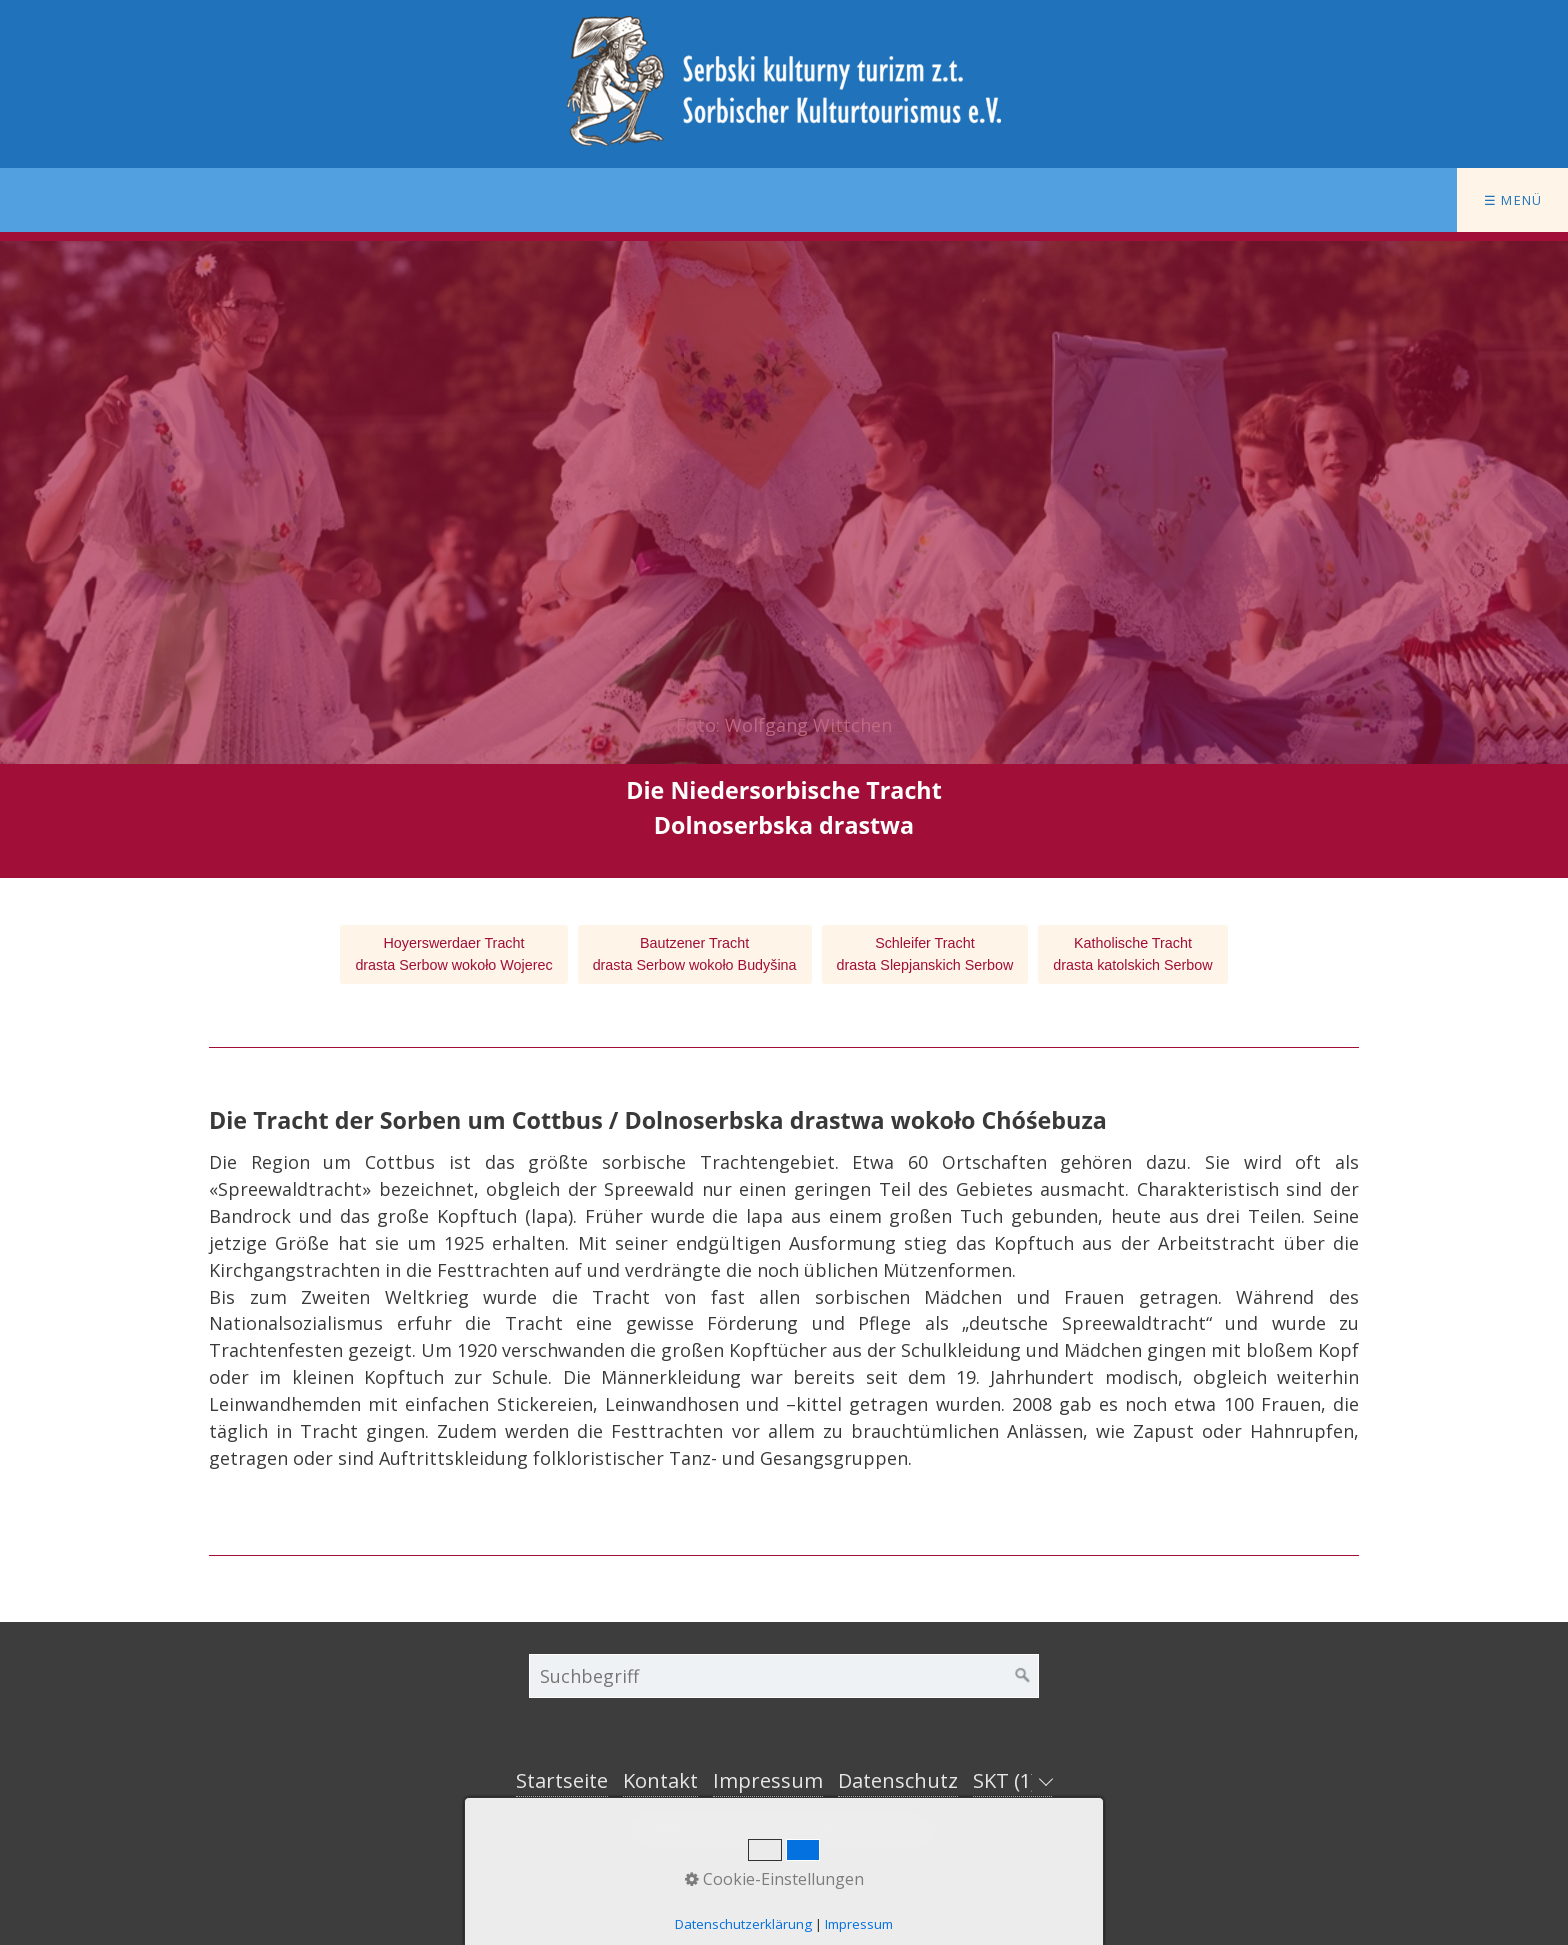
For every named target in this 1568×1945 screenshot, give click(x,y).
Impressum (768, 1780)
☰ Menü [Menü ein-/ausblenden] (1513, 200)
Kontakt (660, 1780)
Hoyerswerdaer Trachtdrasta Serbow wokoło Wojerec (453, 954)
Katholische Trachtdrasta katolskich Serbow (1132, 954)
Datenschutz (898, 1780)
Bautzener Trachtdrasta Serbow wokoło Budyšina (695, 954)
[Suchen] (1023, 1676)
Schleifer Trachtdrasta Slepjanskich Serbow (925, 954)
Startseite (562, 1780)
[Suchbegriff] (784, 1676)
